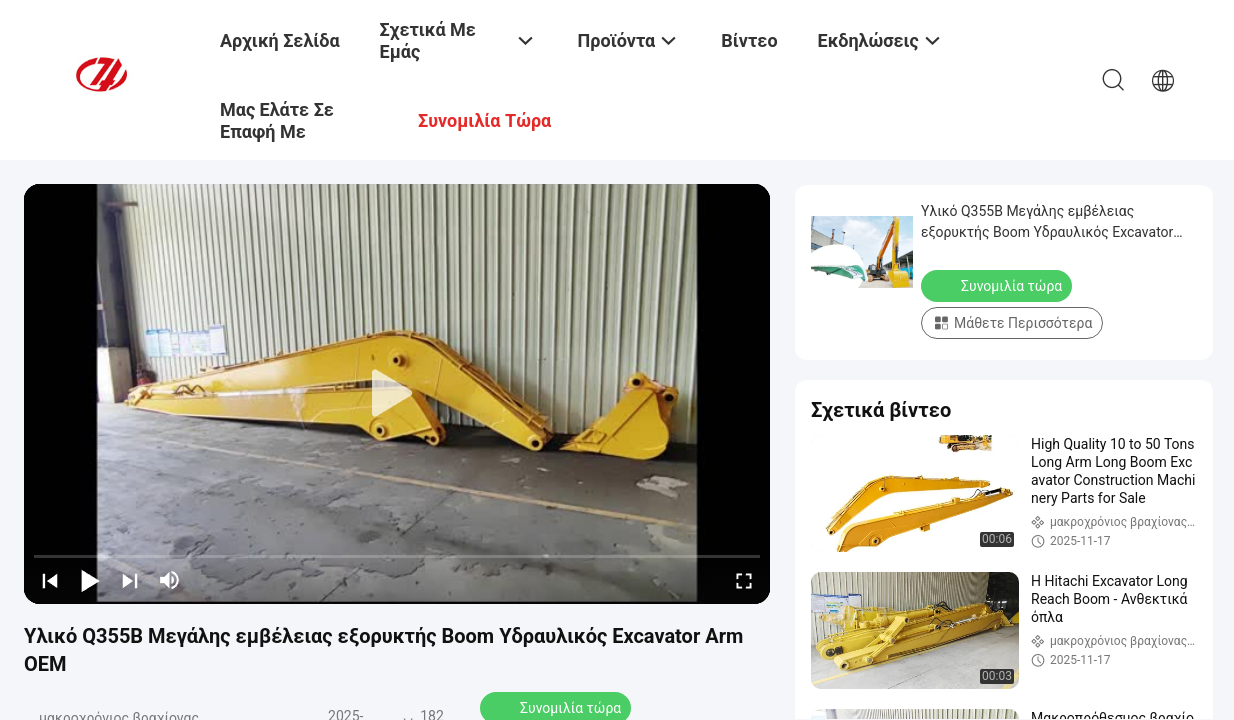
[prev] (50, 580)
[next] (130, 580)
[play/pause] (90, 580)
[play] (397, 394)
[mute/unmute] (170, 580)
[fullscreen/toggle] (744, 580)
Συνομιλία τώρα (998, 285)
